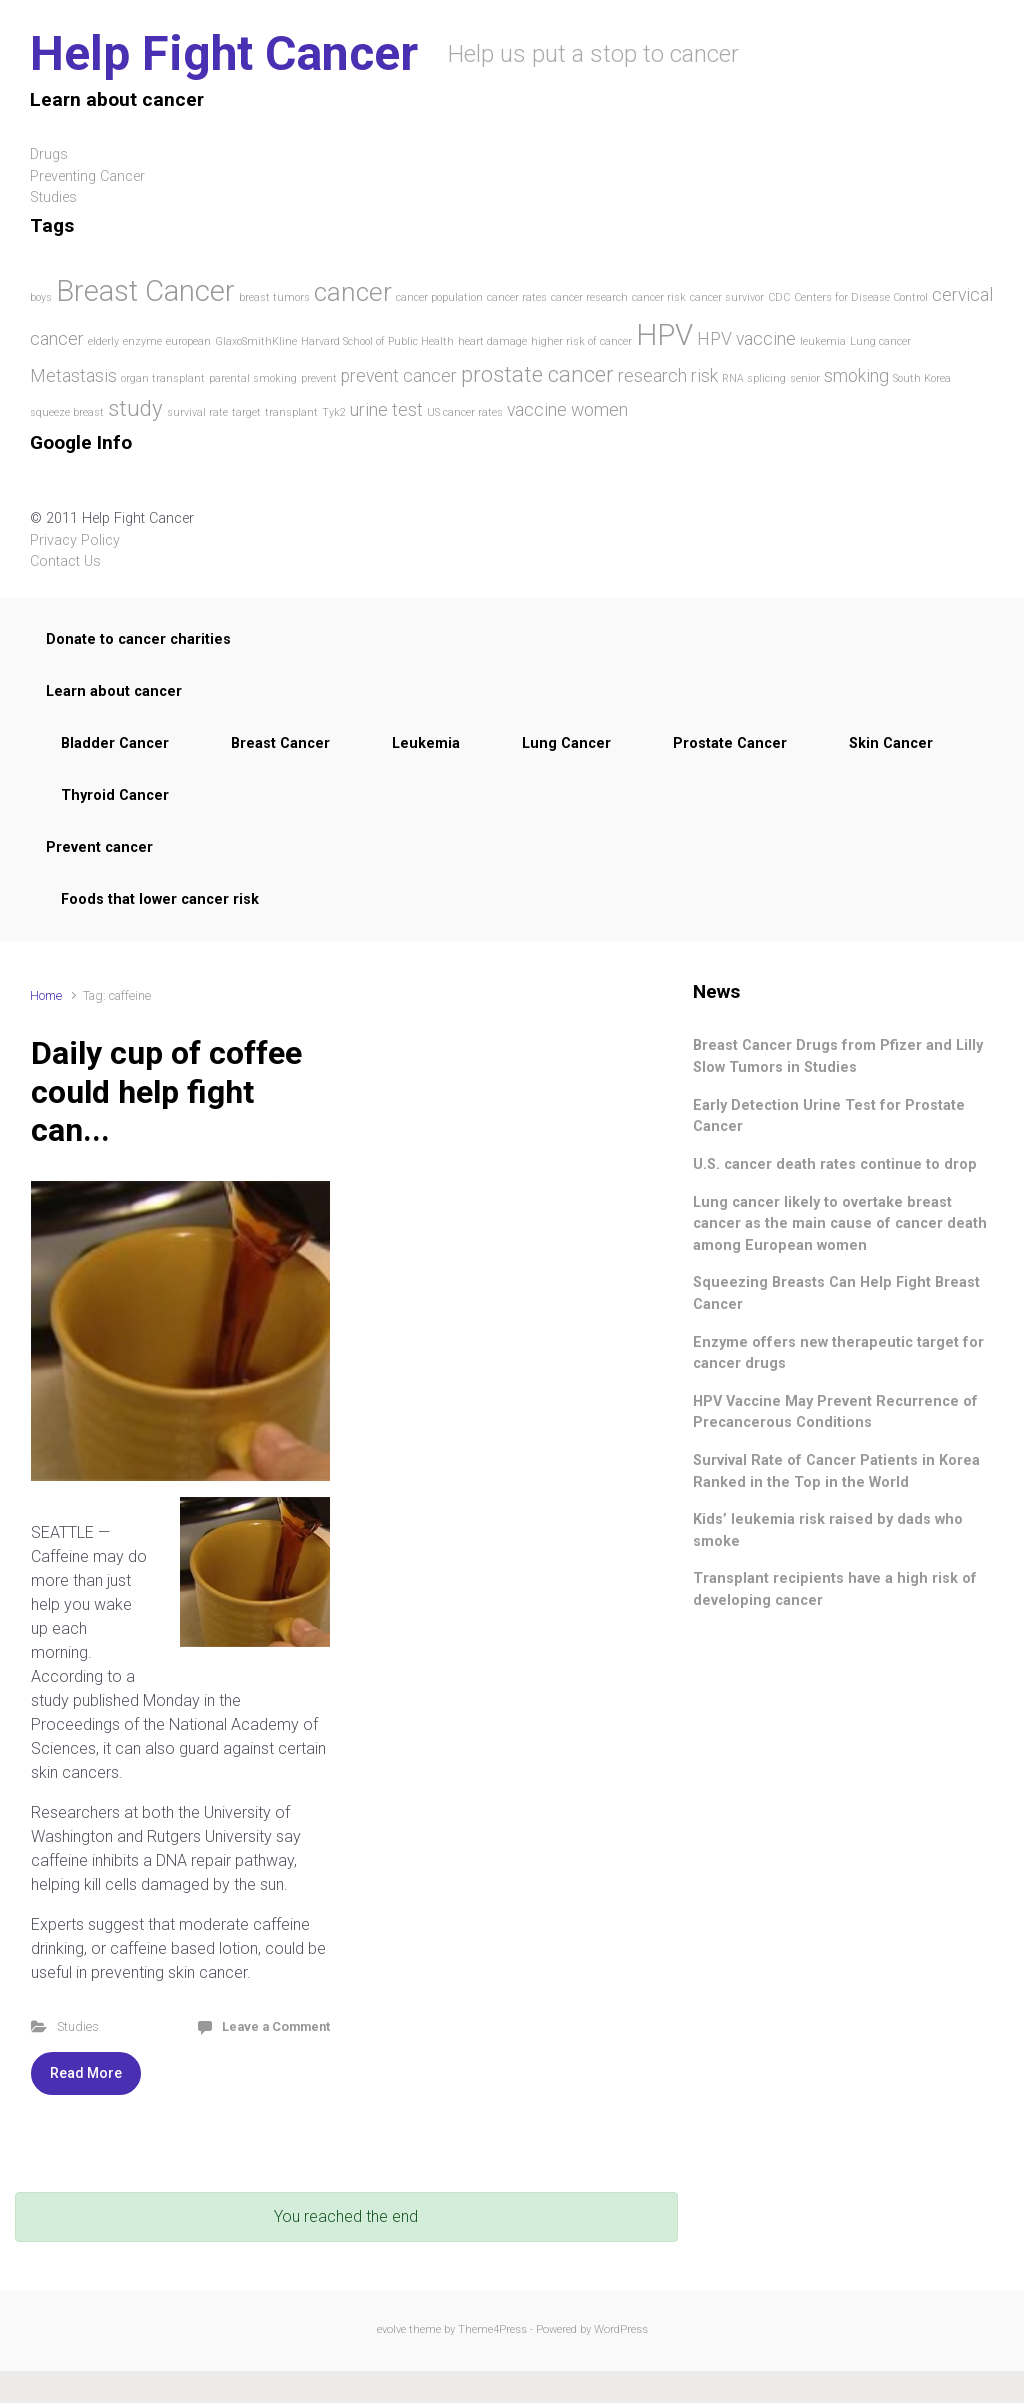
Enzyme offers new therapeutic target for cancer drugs (838, 1353)
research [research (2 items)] (652, 376)
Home (46, 995)
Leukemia (426, 743)
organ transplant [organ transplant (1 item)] (163, 378)
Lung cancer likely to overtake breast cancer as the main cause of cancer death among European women (840, 1224)
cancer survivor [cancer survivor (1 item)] (727, 297)
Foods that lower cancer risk (160, 899)
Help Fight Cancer (224, 53)
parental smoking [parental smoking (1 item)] (253, 378)
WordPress (621, 2329)
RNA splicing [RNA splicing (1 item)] (754, 378)
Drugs (49, 154)
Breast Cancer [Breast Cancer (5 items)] (145, 291)
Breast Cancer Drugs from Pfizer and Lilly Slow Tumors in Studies (838, 1056)
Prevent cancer (99, 847)
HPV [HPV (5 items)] (664, 335)
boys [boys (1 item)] (41, 297)
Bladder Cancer (115, 743)
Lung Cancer (566, 743)
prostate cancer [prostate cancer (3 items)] (537, 374)
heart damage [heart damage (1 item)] (492, 341)
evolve (391, 2329)
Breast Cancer (280, 743)
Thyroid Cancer (115, 795)
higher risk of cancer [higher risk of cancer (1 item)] (581, 341)
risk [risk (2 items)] (704, 376)
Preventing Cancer (87, 176)
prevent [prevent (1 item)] (319, 378)
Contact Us (65, 561)
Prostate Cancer (730, 743)
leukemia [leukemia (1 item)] (823, 341)
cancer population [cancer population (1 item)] (439, 297)
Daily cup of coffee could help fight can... (166, 1091)
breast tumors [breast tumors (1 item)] (274, 297)
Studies (78, 2026)
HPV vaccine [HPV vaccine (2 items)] (746, 339)
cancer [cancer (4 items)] (353, 292)
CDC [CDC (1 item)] (779, 297)
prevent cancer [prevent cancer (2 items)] (399, 376)
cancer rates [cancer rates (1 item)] (517, 297)
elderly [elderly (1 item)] (103, 341)
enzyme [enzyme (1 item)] (142, 341)
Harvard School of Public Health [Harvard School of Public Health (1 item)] (377, 341)
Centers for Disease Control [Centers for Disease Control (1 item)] (861, 297)
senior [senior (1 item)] (805, 378)
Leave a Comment (276, 2026)
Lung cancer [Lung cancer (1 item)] (880, 341)
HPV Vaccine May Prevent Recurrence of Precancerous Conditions (835, 1412)
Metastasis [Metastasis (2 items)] (73, 376)
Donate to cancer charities (138, 639)
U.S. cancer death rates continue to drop (835, 1164)
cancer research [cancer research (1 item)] (589, 297)
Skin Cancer (891, 743)
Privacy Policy (75, 540)
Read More (86, 2073)
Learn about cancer (114, 691)
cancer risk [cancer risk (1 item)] (659, 297)
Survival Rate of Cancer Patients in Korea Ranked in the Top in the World (836, 1471)
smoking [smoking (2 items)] (856, 376)
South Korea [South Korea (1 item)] (922, 378)
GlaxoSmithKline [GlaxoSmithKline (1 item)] (256, 341)
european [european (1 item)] (188, 341)
